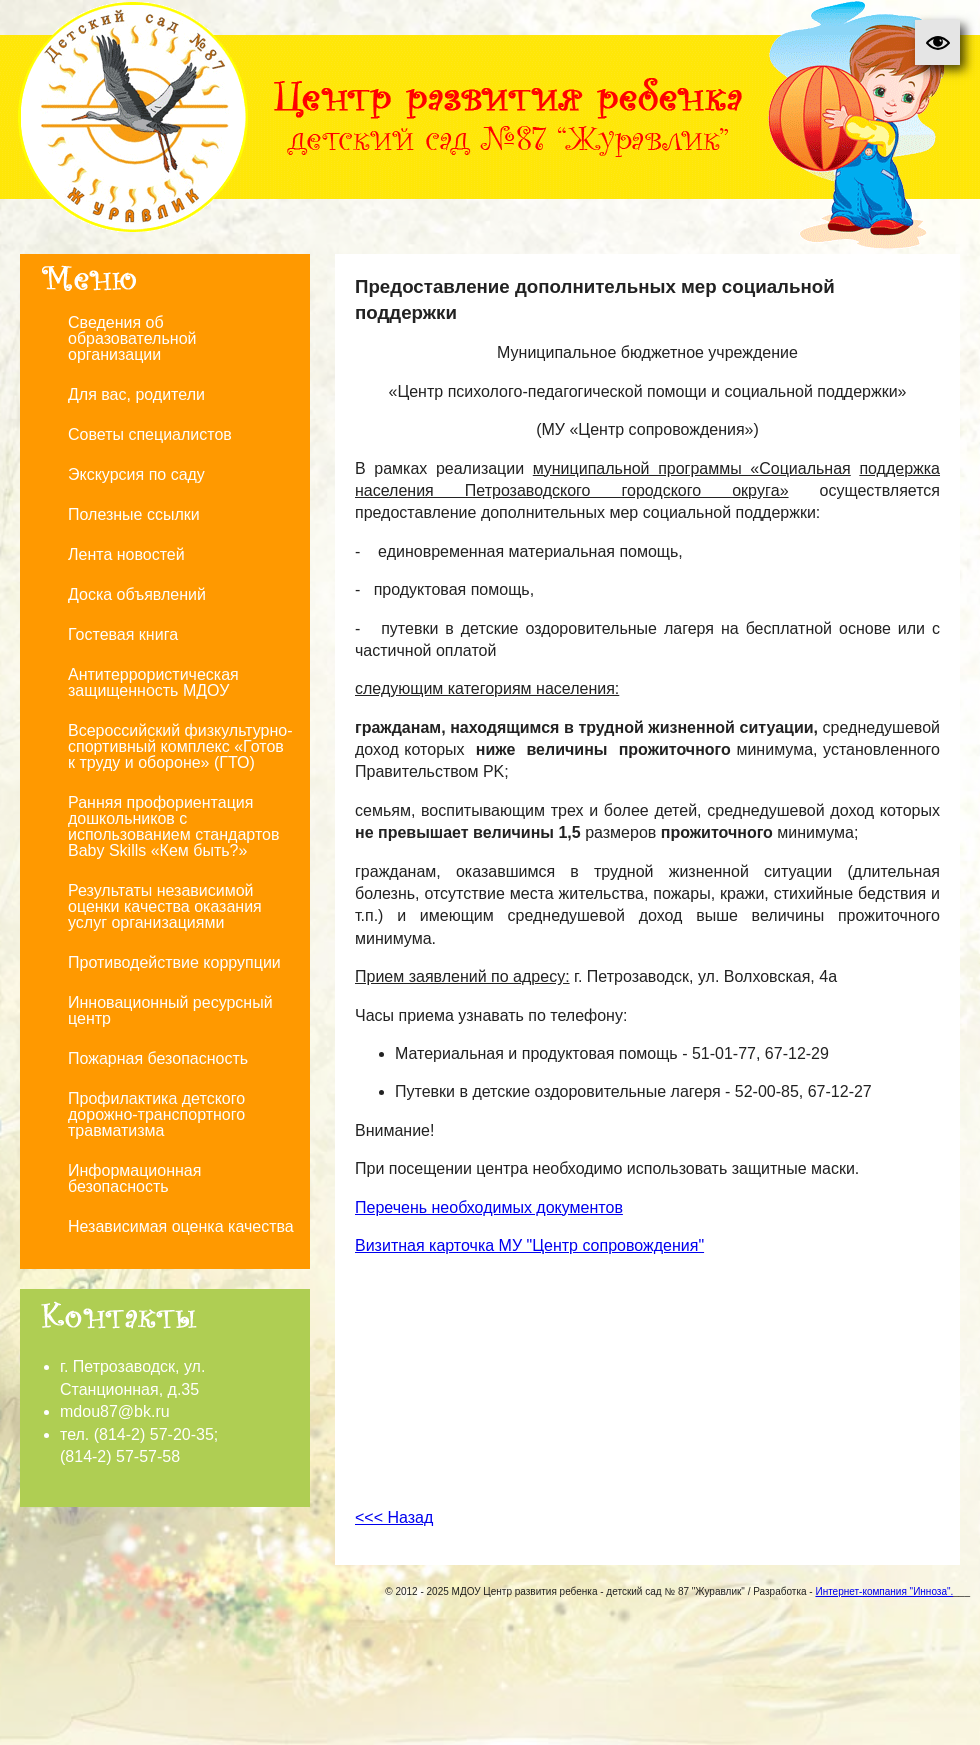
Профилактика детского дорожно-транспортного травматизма (156, 1114)
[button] (937, 42)
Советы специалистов (150, 434)
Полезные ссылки (134, 514)
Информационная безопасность (134, 1178)
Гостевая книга (123, 634)
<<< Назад (394, 1517)
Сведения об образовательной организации (132, 338)
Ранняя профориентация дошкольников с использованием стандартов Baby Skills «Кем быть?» (173, 826)
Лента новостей (126, 554)
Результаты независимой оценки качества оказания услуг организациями (165, 906)
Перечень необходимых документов (489, 1207)
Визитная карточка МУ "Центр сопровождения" (529, 1245)
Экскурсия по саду (136, 474)
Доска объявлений (137, 594)
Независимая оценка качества (181, 1226)
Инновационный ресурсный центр (170, 1010)
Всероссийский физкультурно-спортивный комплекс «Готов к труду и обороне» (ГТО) (180, 746)
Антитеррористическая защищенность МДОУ (153, 682)
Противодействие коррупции (174, 962)
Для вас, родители (136, 394)
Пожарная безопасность (158, 1058)
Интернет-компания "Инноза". (884, 1591)
